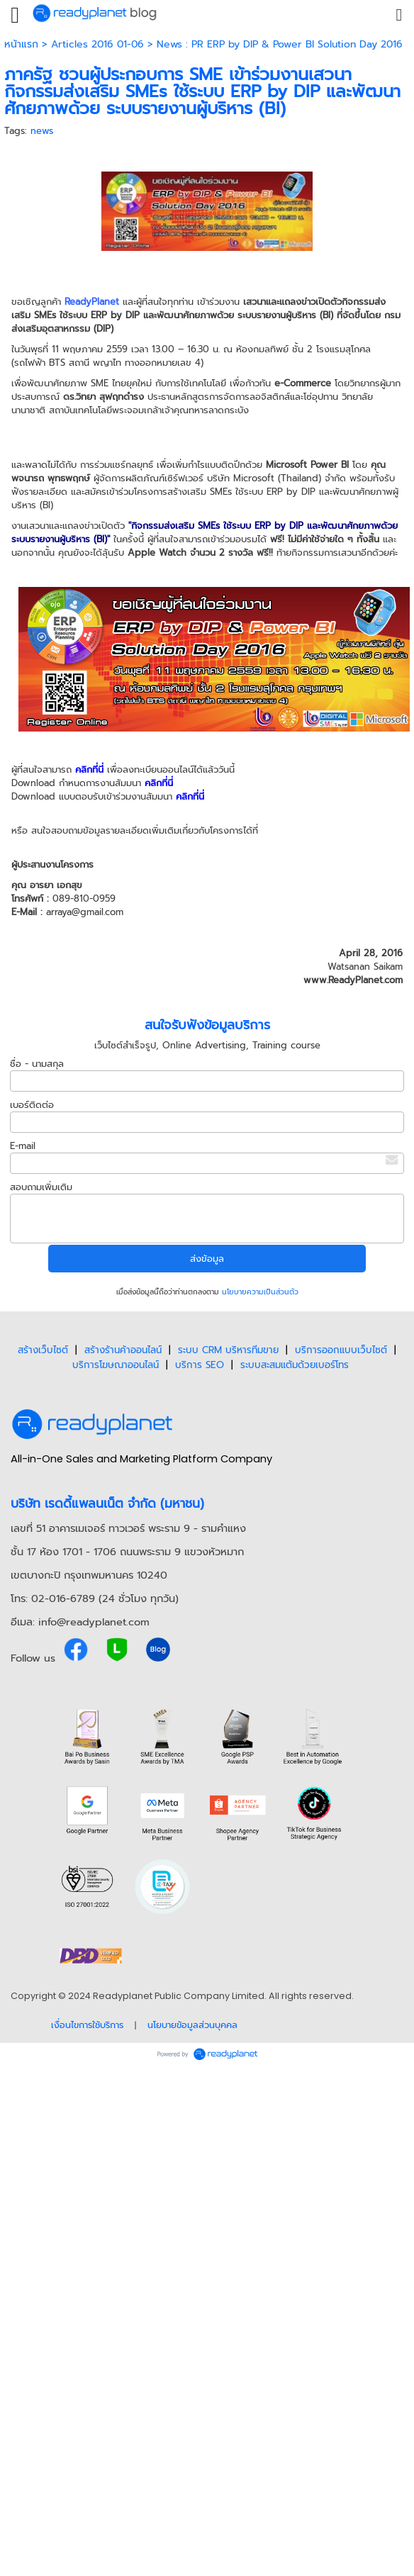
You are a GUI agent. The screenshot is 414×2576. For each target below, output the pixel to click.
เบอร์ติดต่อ (32, 1104)
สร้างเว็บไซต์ (43, 1350)
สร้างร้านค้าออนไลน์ (123, 1350)
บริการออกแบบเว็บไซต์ (341, 1350)
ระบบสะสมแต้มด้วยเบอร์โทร (294, 1364)
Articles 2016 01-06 (97, 44)
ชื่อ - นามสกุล (37, 1063)
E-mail (22, 1146)
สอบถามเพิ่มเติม (41, 1187)
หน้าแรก (21, 44)
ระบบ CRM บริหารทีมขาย (228, 1350)
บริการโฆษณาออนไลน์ (115, 1364)
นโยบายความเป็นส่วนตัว (260, 1292)
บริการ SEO (199, 1364)
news (41, 131)
